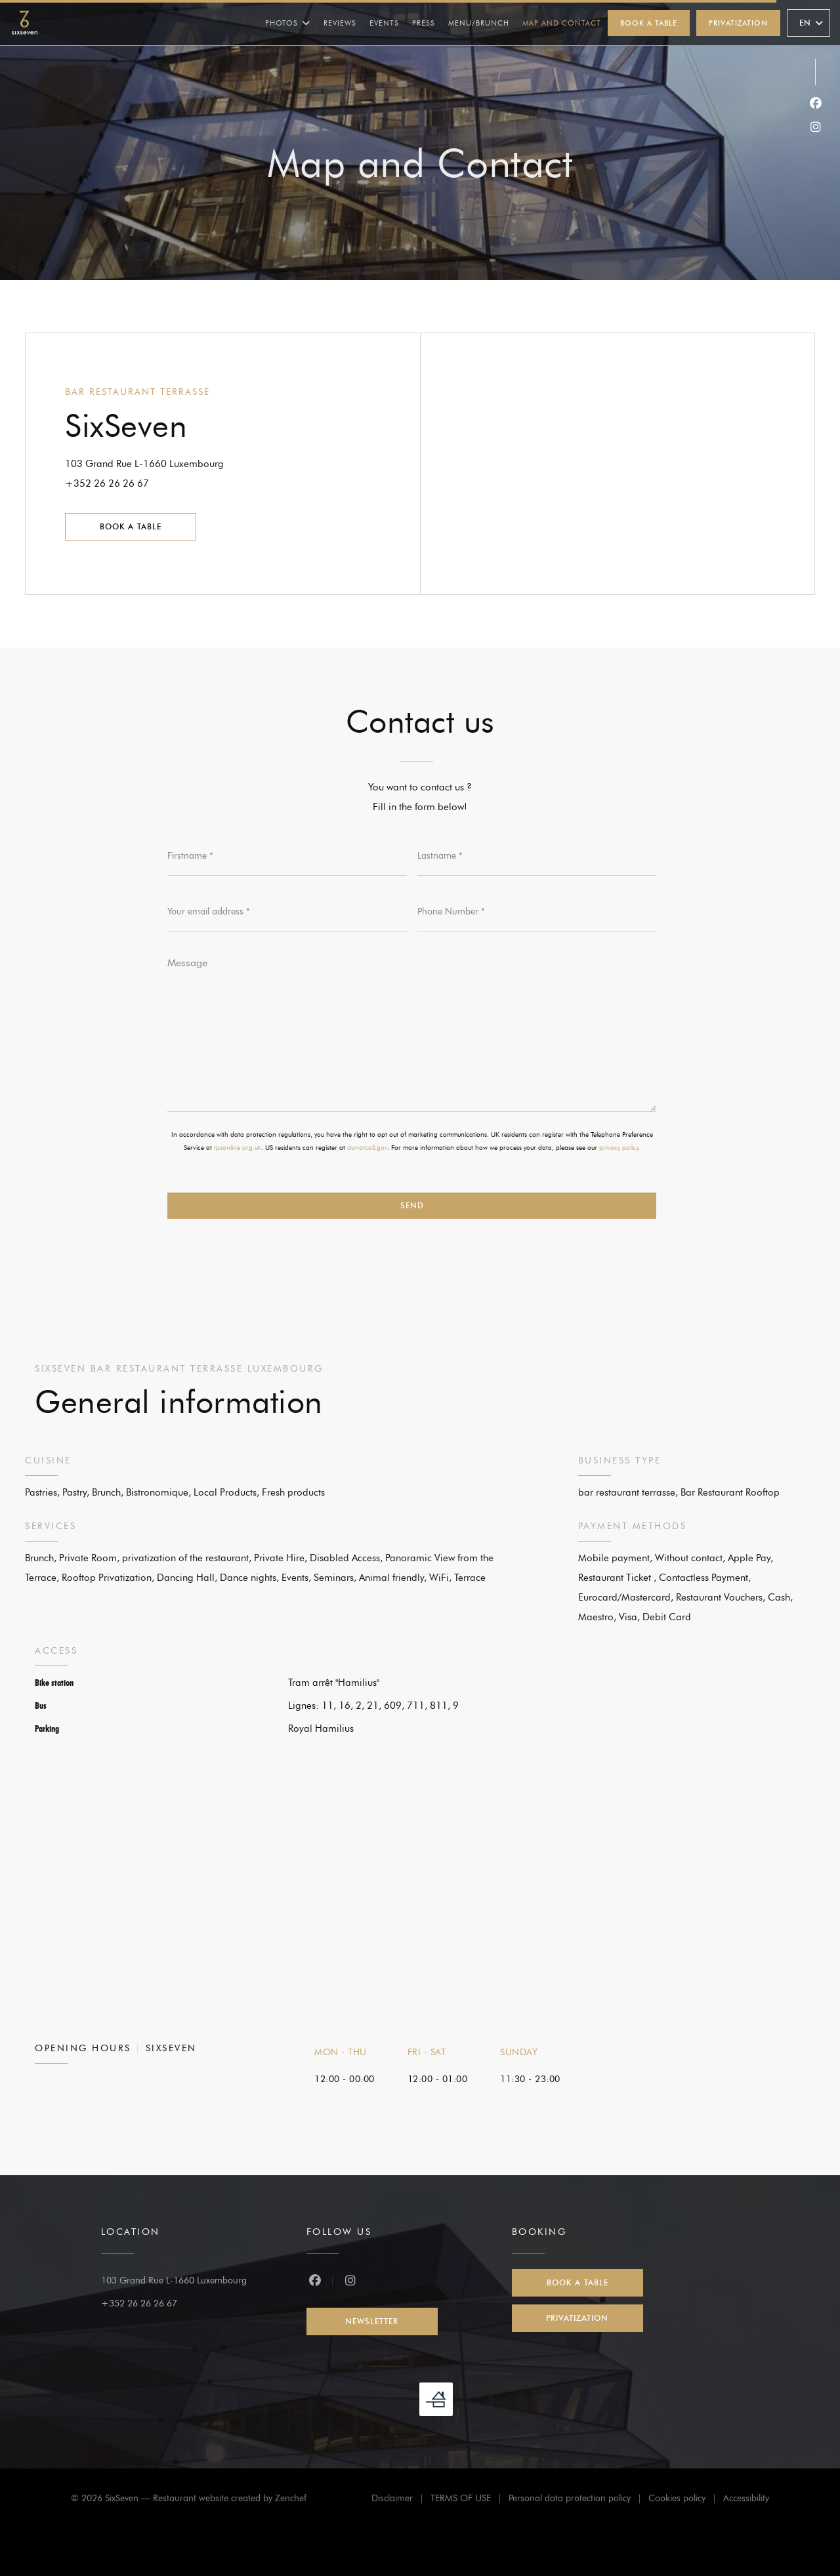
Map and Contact (561, 23)
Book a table (648, 23)
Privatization (738, 23)
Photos (287, 23)
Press (423, 23)
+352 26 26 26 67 (107, 483)
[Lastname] (537, 856)
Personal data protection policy (578, 2500)
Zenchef (290, 2498)
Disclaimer (400, 2500)
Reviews (340, 23)
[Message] (411, 1030)
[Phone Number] (537, 911)
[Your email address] (287, 911)
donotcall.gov (367, 1147)
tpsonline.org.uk (237, 1147)
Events (384, 23)
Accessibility (746, 2500)
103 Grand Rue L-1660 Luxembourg (199, 462)
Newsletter (371, 2321)
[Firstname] (287, 856)
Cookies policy (685, 2500)
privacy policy (618, 1147)
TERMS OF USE (469, 2500)
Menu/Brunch (478, 22)
